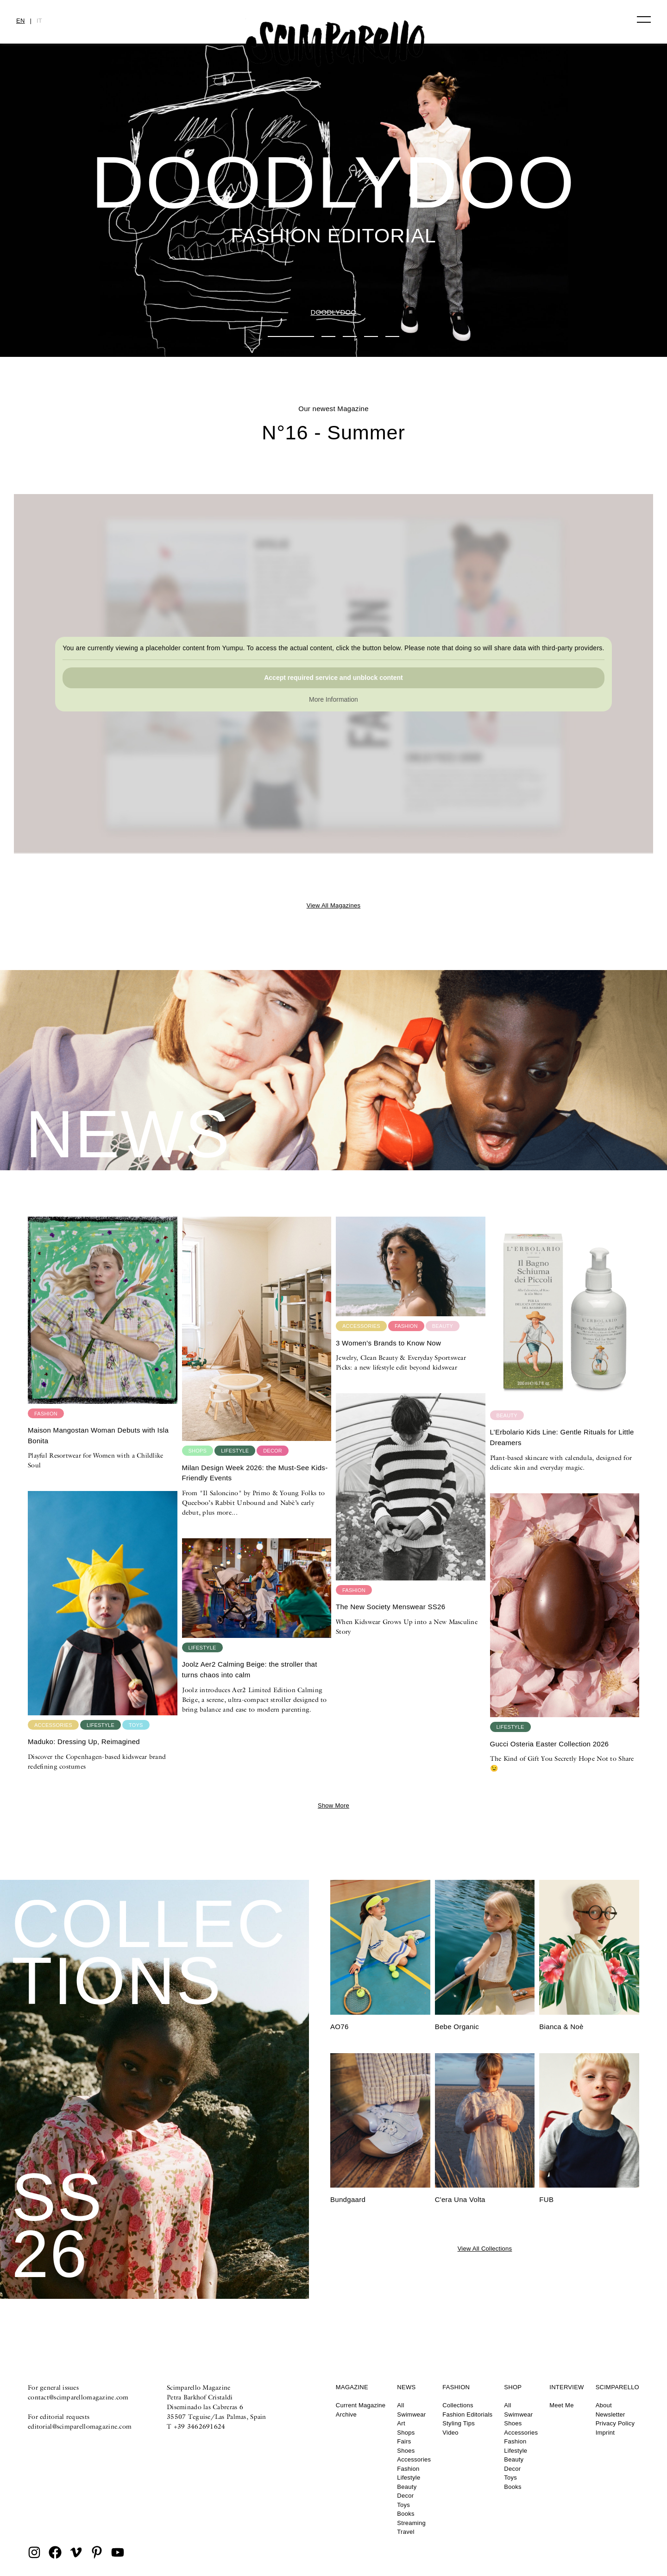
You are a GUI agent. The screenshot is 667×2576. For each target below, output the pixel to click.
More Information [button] (333, 700)
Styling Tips (458, 2423)
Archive (346, 2414)
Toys (403, 2504)
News (406, 2387)
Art (401, 2423)
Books (405, 2513)
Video (450, 2432)
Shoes (406, 2450)
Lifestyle (408, 2477)
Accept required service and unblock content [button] (333, 678)
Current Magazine (361, 2405)
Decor (405, 2495)
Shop (513, 2387)
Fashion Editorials (467, 2414)
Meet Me (561, 2405)
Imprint (605, 2432)
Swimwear (411, 2414)
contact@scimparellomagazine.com (78, 2397)
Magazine (352, 2387)
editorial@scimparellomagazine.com (80, 2426)
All (400, 2405)
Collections (457, 2405)
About (604, 2405)
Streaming (411, 2522)
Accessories (414, 2459)
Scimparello (617, 2387)
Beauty (406, 2486)
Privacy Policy (615, 2423)
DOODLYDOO (333, 312)
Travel (405, 2531)
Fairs (404, 2441)
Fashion (408, 2468)
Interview (566, 2387)
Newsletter (610, 2414)
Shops (406, 2432)
